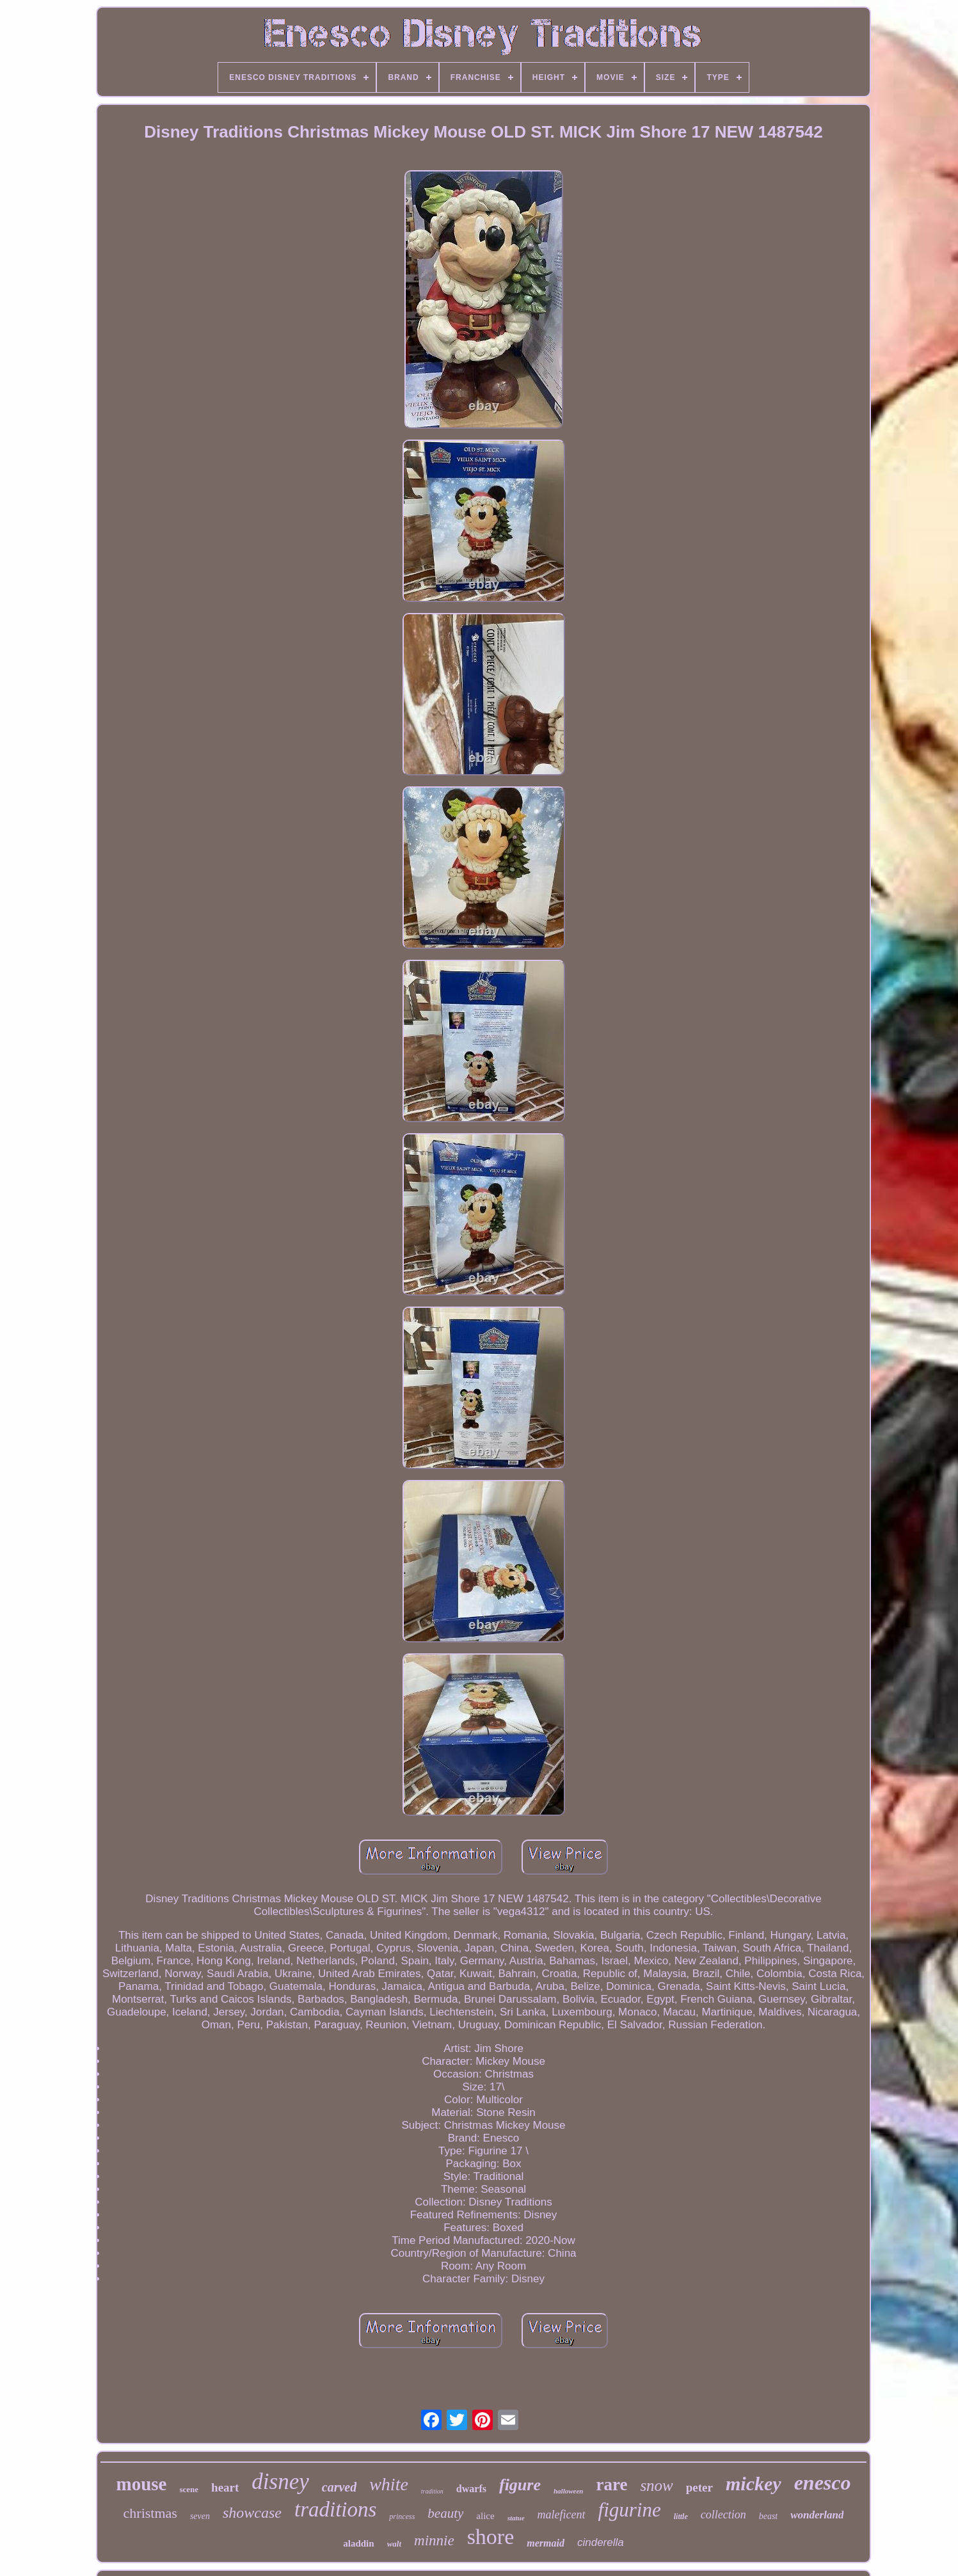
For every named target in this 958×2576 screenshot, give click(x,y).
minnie (434, 2540)
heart (225, 2487)
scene (188, 2489)
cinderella (600, 2542)
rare (611, 2484)
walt (394, 2543)
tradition (432, 2491)
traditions (335, 2509)
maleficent (562, 2514)
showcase (252, 2512)
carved (339, 2487)
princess (402, 2516)
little (681, 2516)
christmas (150, 2513)
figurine (629, 2510)
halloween (568, 2491)
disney (279, 2481)
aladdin (358, 2543)
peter (699, 2487)
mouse (141, 2484)
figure (520, 2485)
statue (516, 2518)
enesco (822, 2482)
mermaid (545, 2543)
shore (491, 2536)
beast (768, 2516)
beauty (445, 2513)
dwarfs (471, 2488)
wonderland (816, 2515)
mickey (753, 2483)
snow (656, 2485)
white (388, 2484)
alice (485, 2516)
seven (200, 2516)
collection (723, 2514)
